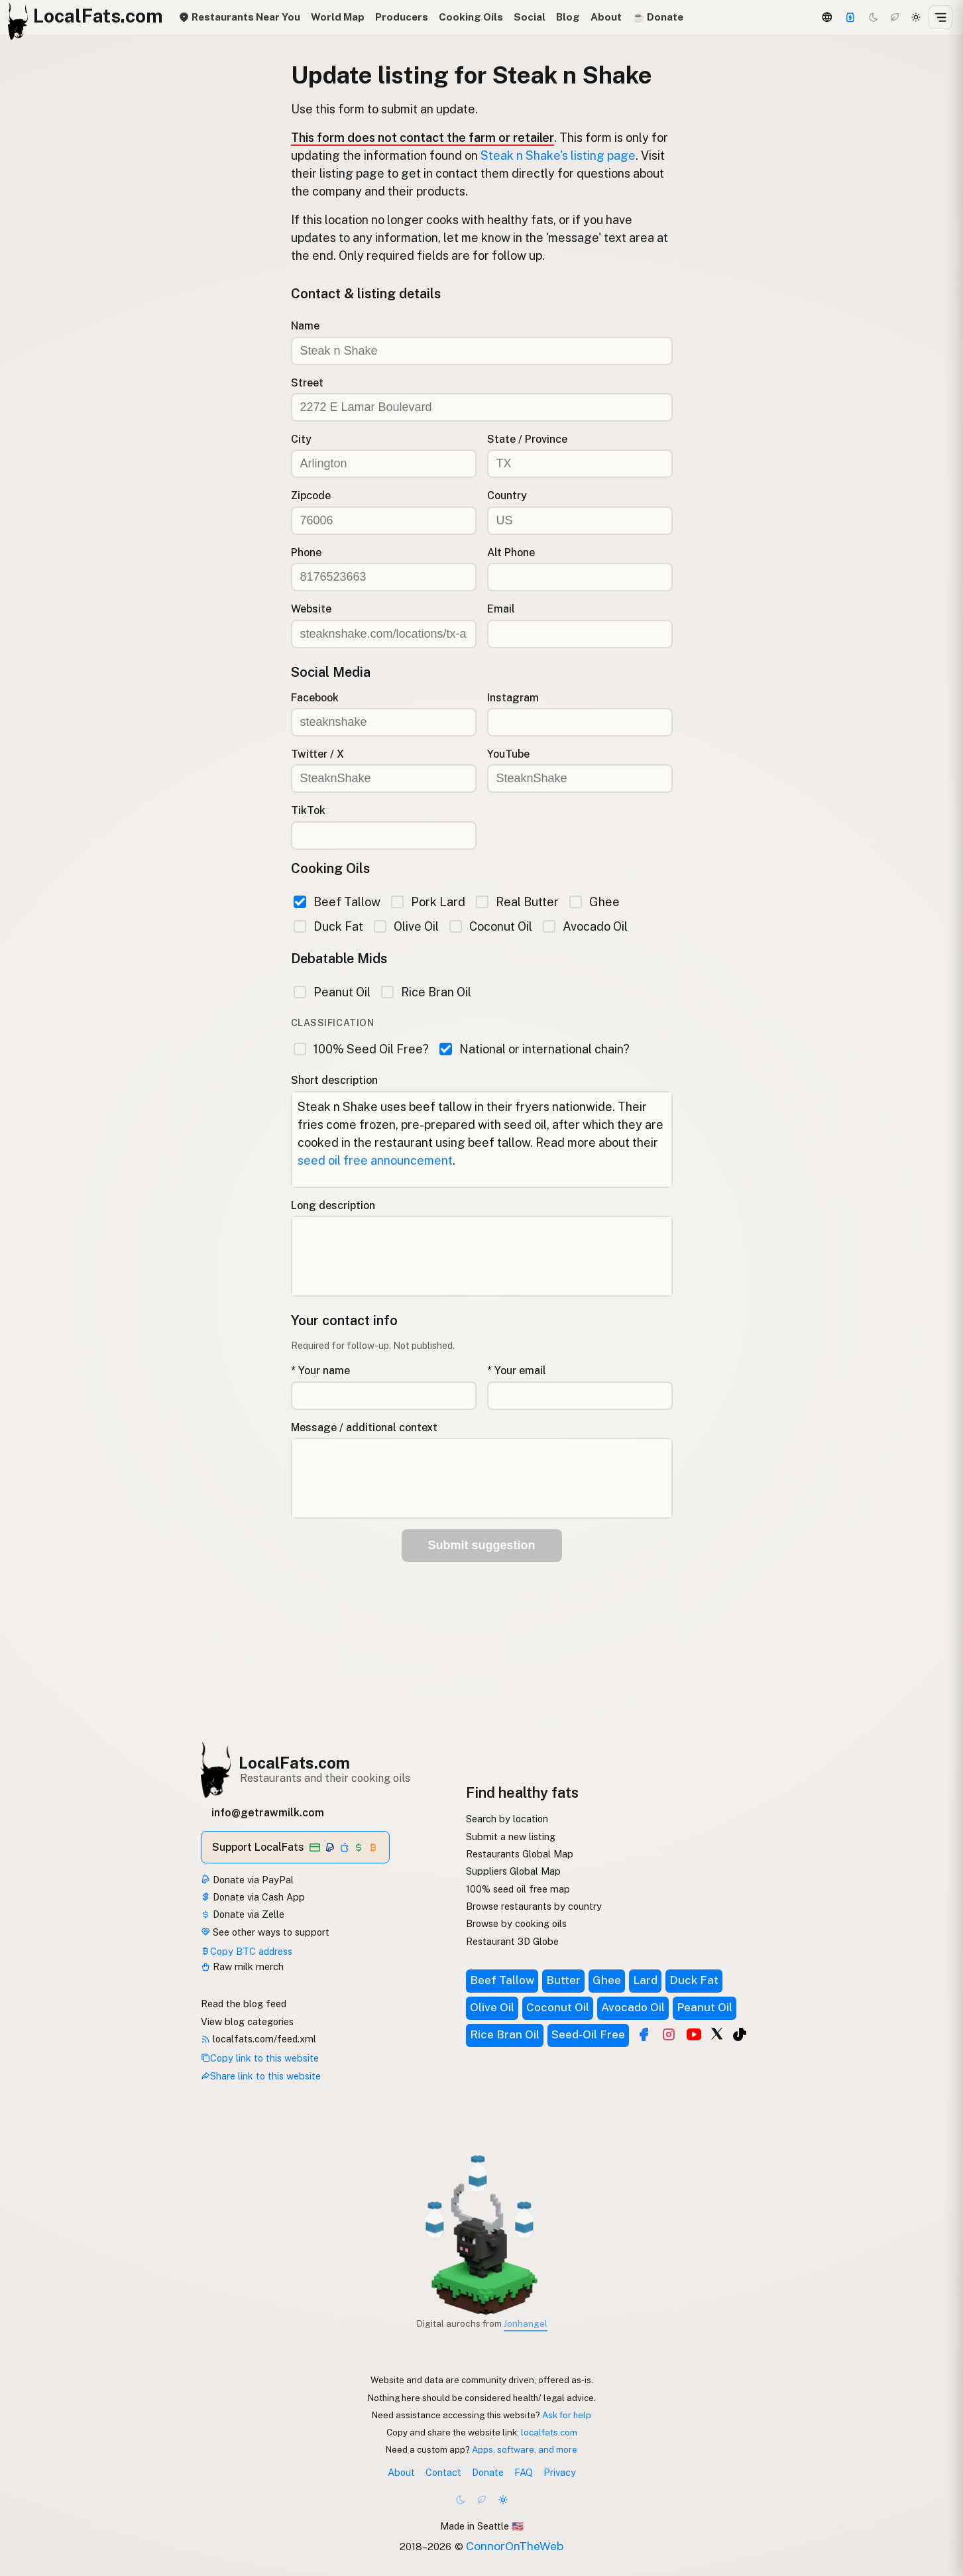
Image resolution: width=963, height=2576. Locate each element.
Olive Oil (406, 926)
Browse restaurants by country (534, 1906)
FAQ (523, 2472)
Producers (401, 17)
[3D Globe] (826, 17)
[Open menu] (940, 17)
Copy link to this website (260, 2058)
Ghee (594, 902)
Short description (334, 1080)
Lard (645, 1980)
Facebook (315, 697)
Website (311, 609)
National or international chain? (534, 1049)
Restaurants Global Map (519, 1853)
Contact (443, 2472)
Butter (563, 1980)
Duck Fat (328, 926)
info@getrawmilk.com (267, 1812)
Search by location (507, 1818)
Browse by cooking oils (516, 1923)
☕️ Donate (657, 17)
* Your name (320, 1370)
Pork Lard (428, 902)
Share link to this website (261, 2075)
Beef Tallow (337, 902)
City (301, 439)
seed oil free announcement (375, 1160)
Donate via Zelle (242, 1914)
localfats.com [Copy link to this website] (549, 2432)
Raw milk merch (242, 1966)
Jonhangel (525, 2323)
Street (307, 383)
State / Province (527, 439)
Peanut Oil (332, 992)
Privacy (559, 2472)
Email (501, 609)
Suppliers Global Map (513, 1871)
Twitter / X (317, 754)
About (606, 17)
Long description (333, 1205)
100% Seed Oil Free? (361, 1049)
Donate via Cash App (253, 1897)
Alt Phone (511, 552)
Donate (488, 2472)
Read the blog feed (243, 2003)
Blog (568, 17)
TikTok (308, 810)
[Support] (850, 17)
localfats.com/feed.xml (258, 2038)
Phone (306, 552)
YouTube (508, 754)
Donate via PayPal (247, 1879)
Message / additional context (364, 1427)
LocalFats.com (294, 1762)
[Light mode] (916, 17)
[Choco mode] (894, 17)
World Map (338, 17)
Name (305, 326)
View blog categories (247, 2021)
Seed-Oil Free (588, 2034)
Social (529, 17)
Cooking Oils (471, 17)
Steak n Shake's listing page (558, 155)
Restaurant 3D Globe (512, 1941)
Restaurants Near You (239, 17)
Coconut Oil (490, 926)
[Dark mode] (873, 17)
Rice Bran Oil (426, 992)
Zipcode (311, 495)
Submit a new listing (510, 1836)
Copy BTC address (246, 1951)
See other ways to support (265, 1932)
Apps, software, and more (524, 2449)
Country (507, 495)
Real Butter (517, 902)
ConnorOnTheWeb (514, 2546)
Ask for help (566, 2415)
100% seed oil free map (518, 1889)
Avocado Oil (585, 926)
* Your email (516, 1370)
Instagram (513, 697)
